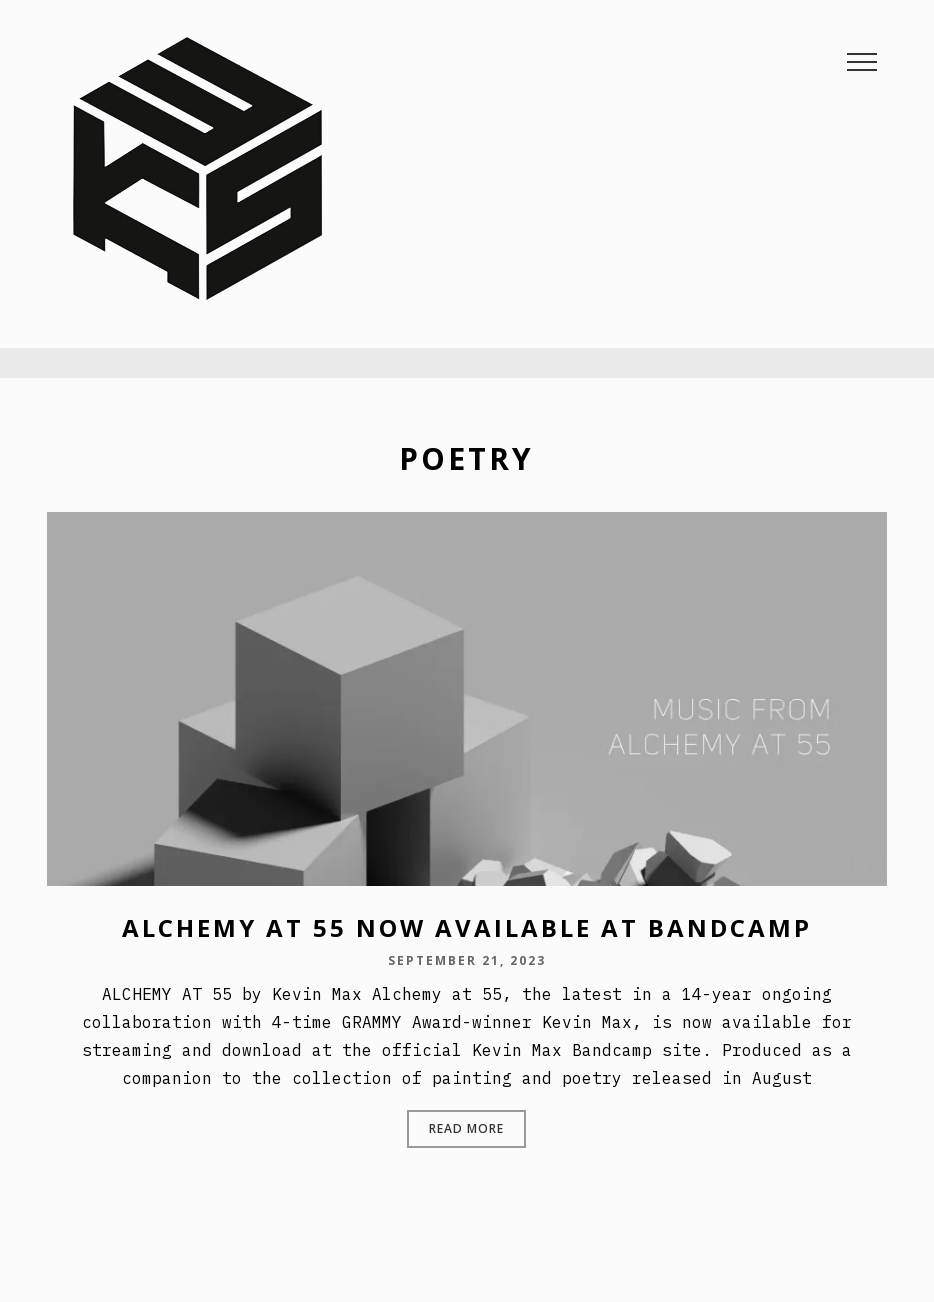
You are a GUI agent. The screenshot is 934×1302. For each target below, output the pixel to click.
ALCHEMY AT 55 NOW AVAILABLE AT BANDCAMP (467, 927)
